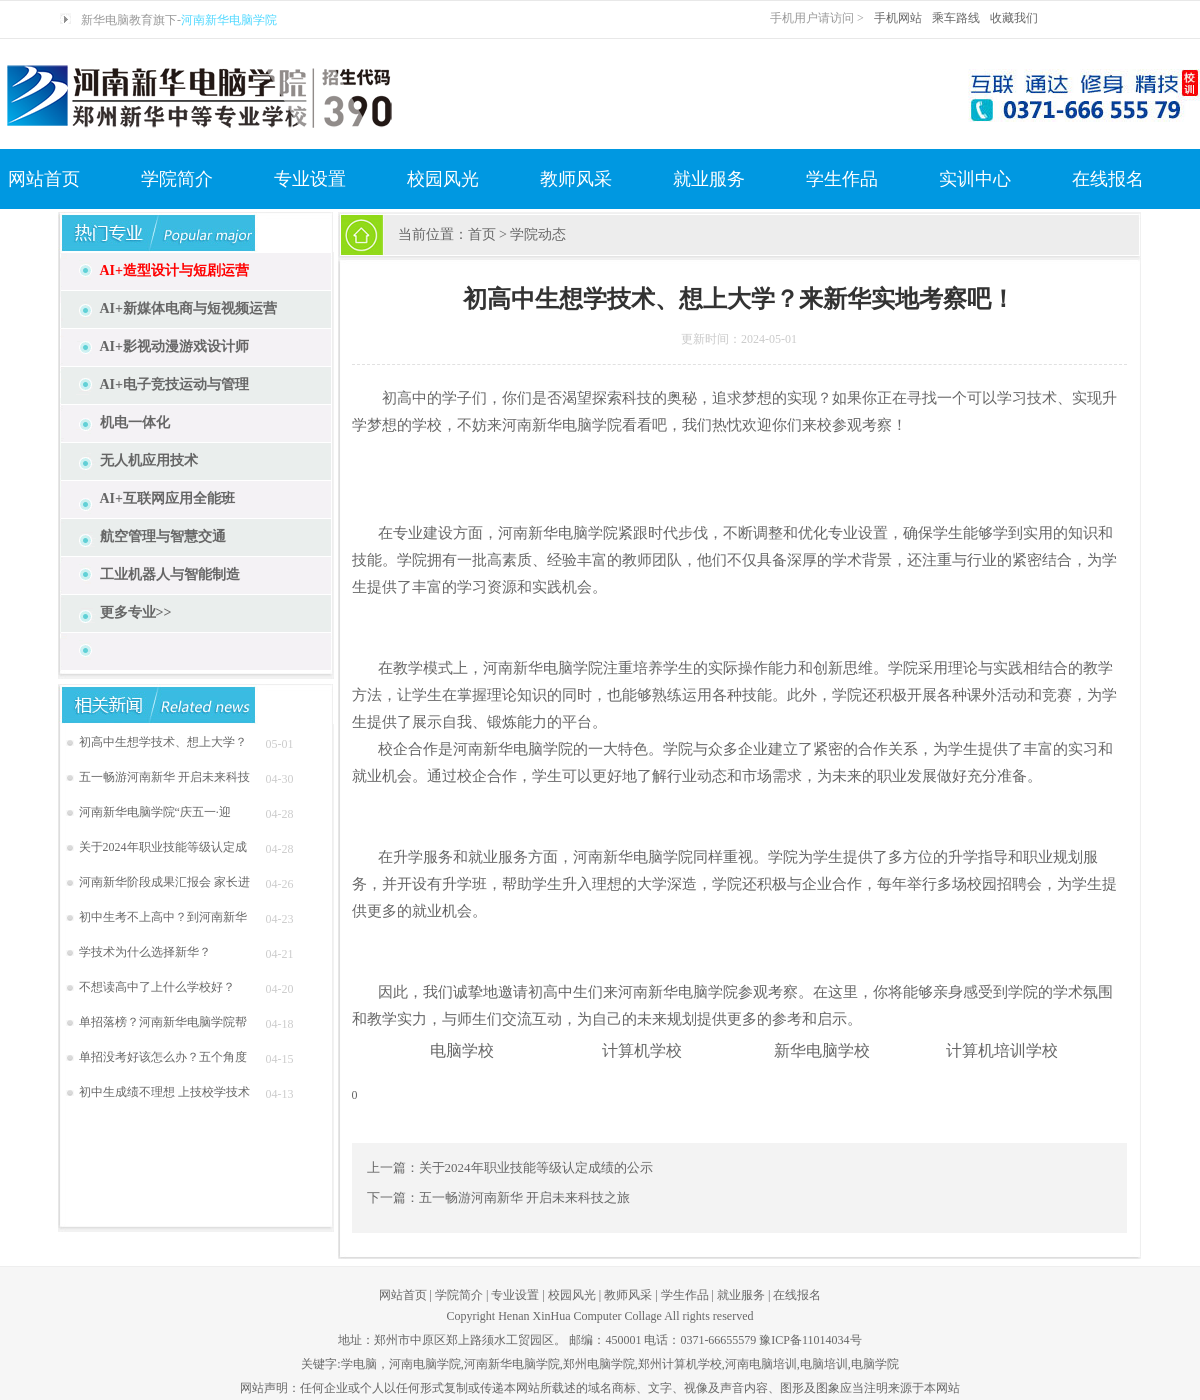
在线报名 (1108, 179)
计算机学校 (642, 1050)
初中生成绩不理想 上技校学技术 (164, 1092)
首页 (482, 234)
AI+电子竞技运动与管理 (175, 384)
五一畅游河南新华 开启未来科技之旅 (524, 1197)
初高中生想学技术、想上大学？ (163, 742)
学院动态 (538, 234)
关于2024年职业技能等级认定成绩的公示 (536, 1167)
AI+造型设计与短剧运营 (175, 270)
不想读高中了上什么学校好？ (157, 987)
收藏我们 (1014, 18)
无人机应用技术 (149, 460)
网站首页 (44, 179)
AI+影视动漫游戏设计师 (175, 346)
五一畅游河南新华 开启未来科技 (164, 777)
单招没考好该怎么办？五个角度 (163, 1057)
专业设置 (310, 179)
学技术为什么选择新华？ (145, 952)
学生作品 (842, 179)
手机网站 (898, 18)
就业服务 (709, 179)
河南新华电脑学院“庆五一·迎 (155, 812)
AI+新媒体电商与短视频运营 (189, 308)
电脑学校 (462, 1050)
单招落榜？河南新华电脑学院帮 (163, 1022)
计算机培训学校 (1002, 1050)
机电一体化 (135, 422)
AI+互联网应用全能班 (168, 498)
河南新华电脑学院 (229, 20)
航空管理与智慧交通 (163, 536)
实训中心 (975, 179)
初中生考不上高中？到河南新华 (163, 917)
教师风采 (576, 179)
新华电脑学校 (822, 1050)
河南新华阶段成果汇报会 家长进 (164, 882)
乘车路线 (956, 18)
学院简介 (177, 179)
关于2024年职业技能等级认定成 (163, 847)
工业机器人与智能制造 (170, 574)
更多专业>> (136, 612)
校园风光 (443, 179)
